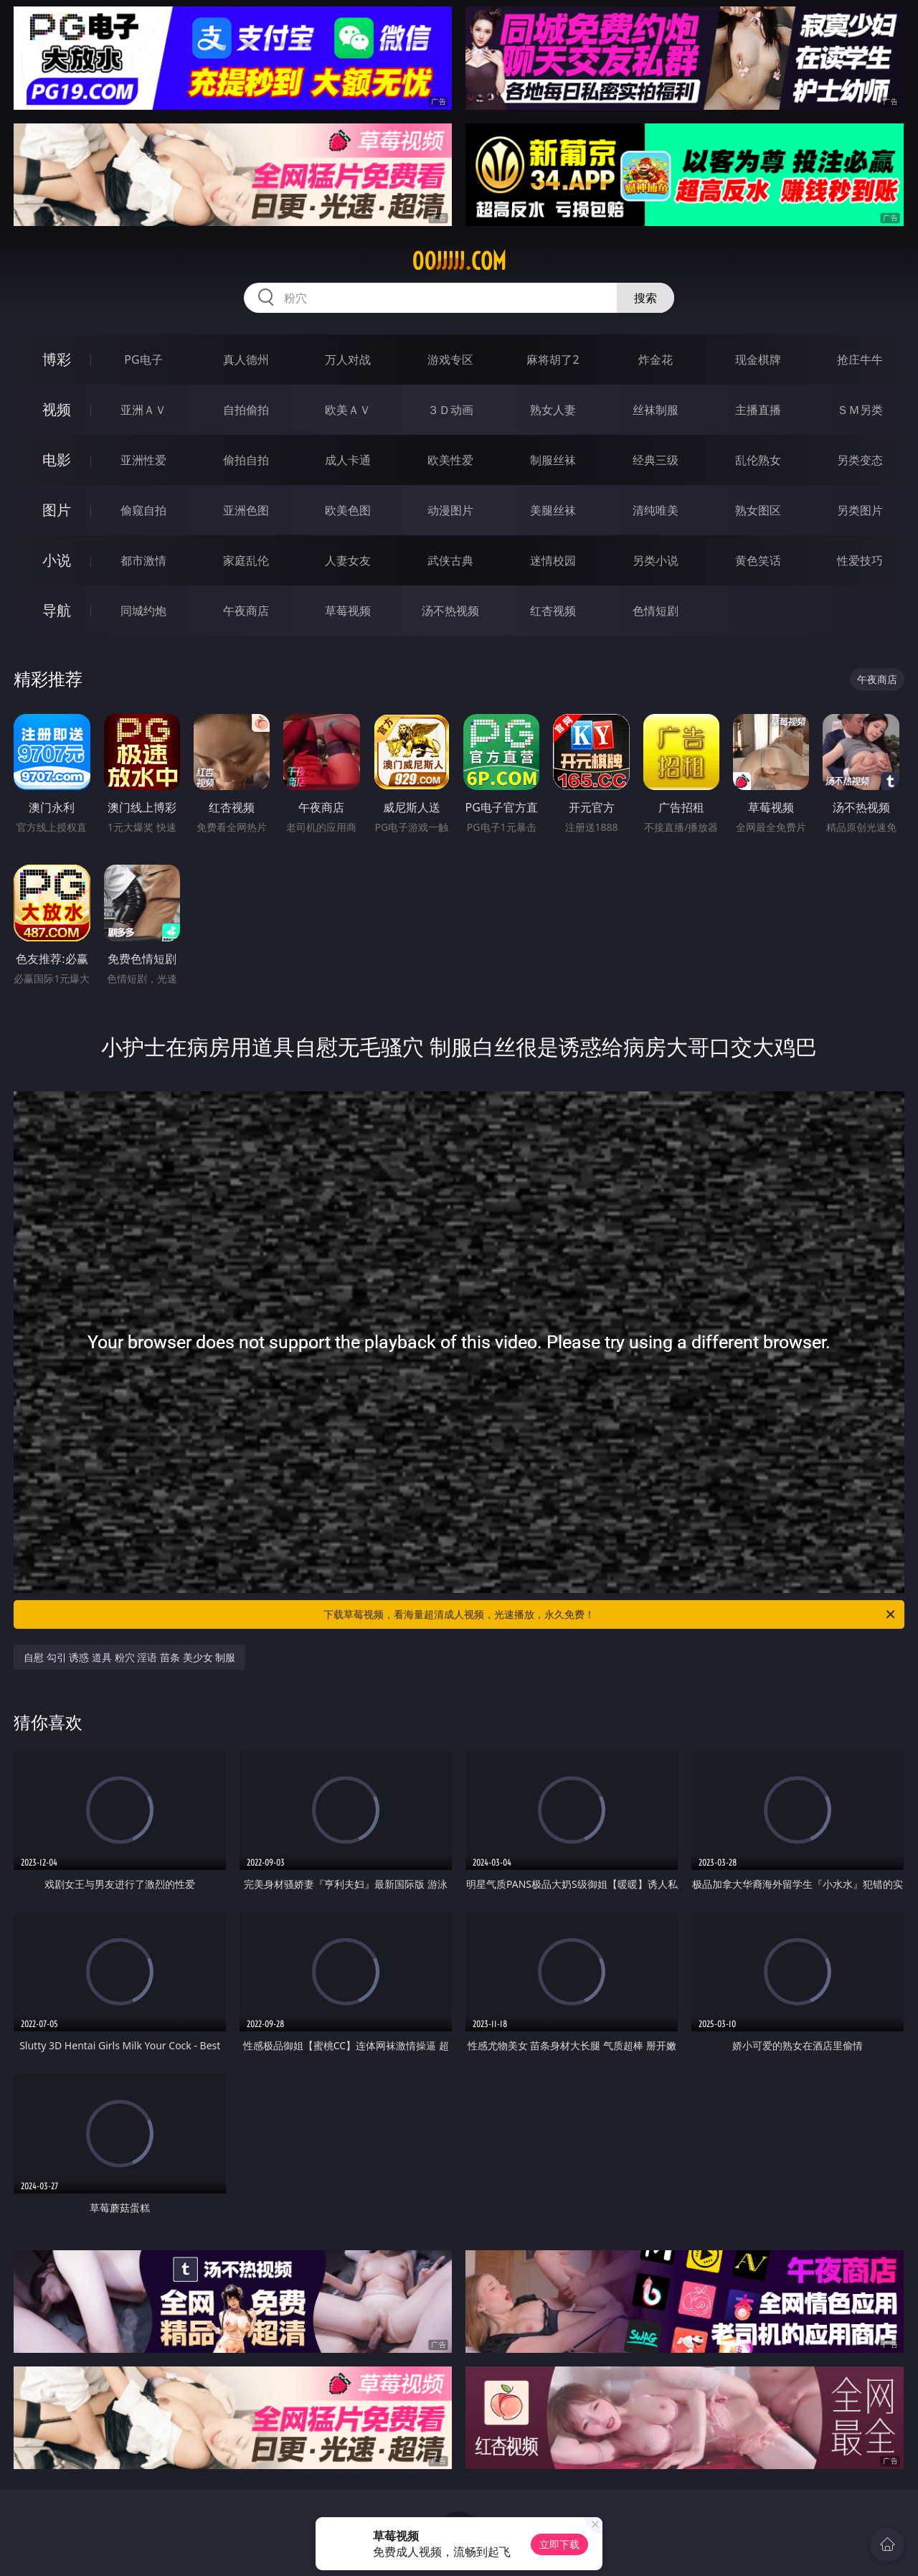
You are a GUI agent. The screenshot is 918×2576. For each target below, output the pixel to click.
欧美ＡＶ (348, 410)
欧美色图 (348, 510)
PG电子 (143, 359)
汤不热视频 (450, 611)
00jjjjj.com (459, 261)
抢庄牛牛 (860, 359)
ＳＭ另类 (860, 410)
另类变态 (860, 460)
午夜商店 (246, 611)
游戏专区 (450, 359)
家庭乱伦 (246, 560)
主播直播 (758, 410)
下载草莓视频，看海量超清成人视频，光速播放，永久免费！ (610, 1614)
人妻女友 (348, 560)
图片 (56, 510)
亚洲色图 (246, 510)
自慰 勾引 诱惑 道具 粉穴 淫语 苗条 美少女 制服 (129, 1657)
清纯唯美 (655, 510)
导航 (56, 610)
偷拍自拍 (246, 460)
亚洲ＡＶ (143, 410)
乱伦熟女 (758, 460)
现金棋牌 (758, 359)
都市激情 (143, 560)
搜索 (645, 298)
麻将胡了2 (552, 359)
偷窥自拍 (143, 510)
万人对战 (348, 359)
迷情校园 (553, 560)
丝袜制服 (655, 410)
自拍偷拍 (246, 410)
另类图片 (860, 510)
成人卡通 (348, 460)
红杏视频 (553, 611)
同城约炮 (143, 611)
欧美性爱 (450, 460)
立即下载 (559, 2544)
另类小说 (655, 560)
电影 (56, 459)
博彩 (56, 359)
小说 (56, 560)
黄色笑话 (758, 560)
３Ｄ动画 (450, 410)
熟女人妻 (553, 410)
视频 (56, 409)
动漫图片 (450, 510)
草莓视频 (348, 611)
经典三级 (655, 460)
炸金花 (655, 359)
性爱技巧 (860, 560)
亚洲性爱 (143, 460)
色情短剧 (655, 611)
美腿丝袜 (553, 510)
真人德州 (246, 359)
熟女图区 (758, 510)
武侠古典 (450, 560)
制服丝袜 (553, 460)
